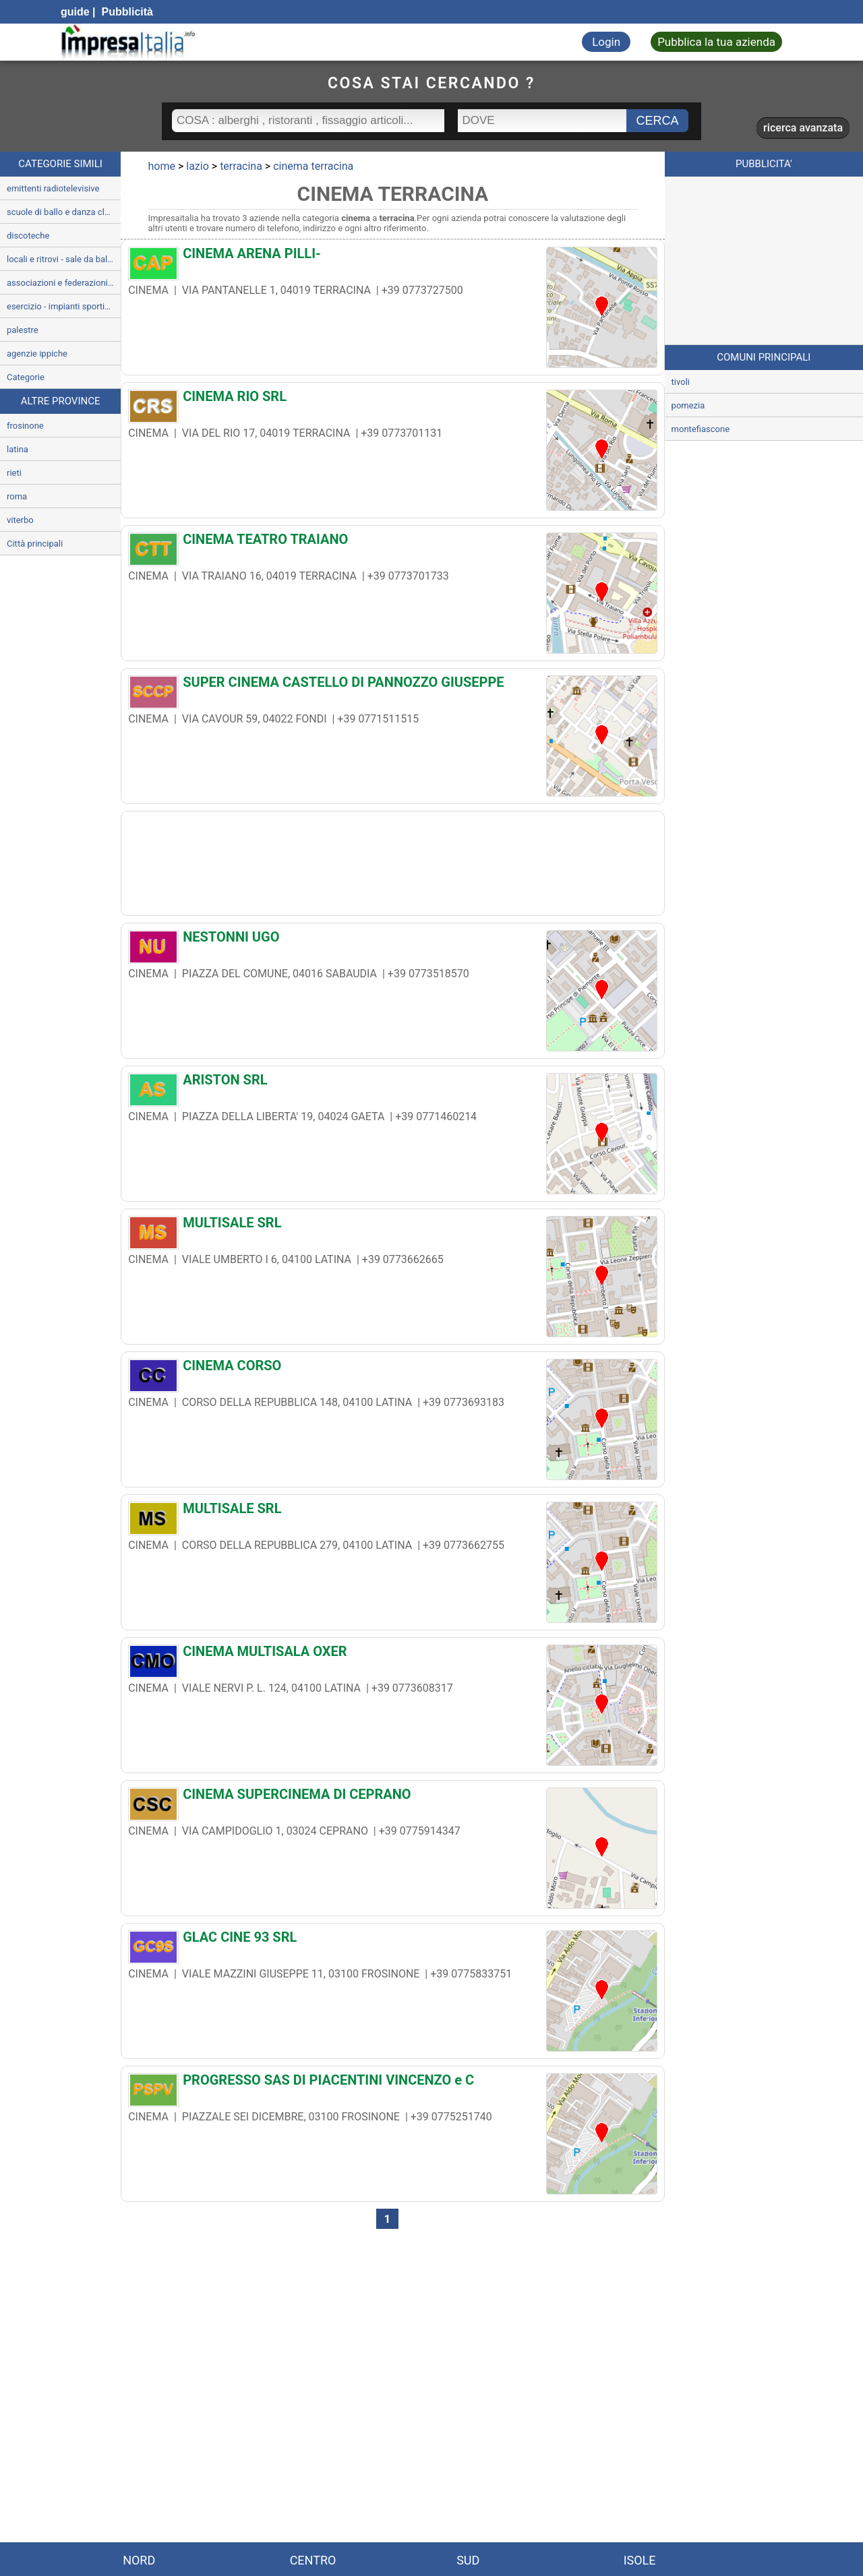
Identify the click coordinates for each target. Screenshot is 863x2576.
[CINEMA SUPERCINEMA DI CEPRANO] (392, 1797)
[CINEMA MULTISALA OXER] (392, 1655)
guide (75, 12)
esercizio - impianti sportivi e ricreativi (64, 306)
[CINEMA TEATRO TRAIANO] (392, 542)
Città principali (35, 544)
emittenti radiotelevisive (53, 188)
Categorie (25, 377)
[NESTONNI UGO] (392, 940)
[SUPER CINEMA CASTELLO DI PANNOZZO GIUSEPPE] (392, 685)
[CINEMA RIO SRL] (392, 400)
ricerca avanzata (803, 127)
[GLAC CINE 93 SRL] (392, 1940)
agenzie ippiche (37, 353)
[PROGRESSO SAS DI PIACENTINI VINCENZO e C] (392, 2083)
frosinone (25, 426)
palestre (22, 330)
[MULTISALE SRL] (392, 1226)
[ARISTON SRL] (392, 1083)
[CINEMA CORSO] (392, 1369)
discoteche (28, 236)
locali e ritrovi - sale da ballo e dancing (64, 259)
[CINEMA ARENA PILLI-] (392, 257)
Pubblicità (125, 12)
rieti (14, 473)
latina (17, 449)
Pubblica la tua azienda (716, 42)
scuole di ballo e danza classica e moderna (64, 212)
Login (606, 42)
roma (17, 496)
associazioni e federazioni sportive (64, 283)
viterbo (20, 520)
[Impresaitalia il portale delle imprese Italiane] (128, 42)
